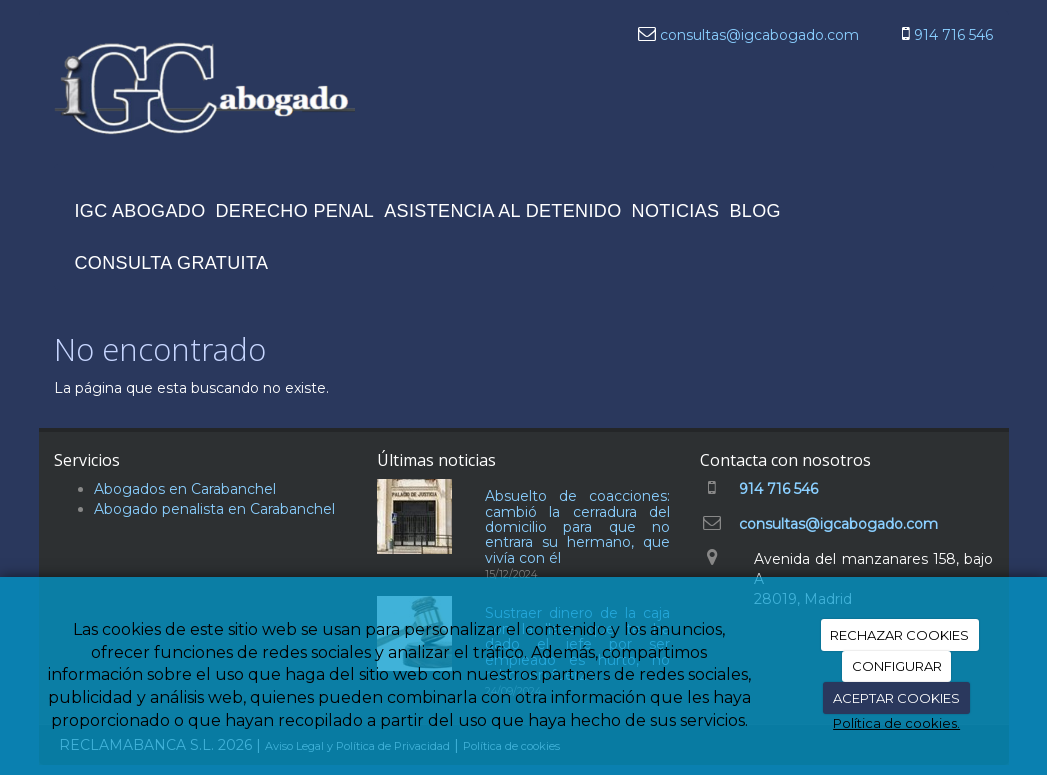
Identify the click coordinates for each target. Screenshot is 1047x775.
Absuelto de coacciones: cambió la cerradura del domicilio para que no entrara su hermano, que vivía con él (578, 527)
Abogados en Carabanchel (185, 489)
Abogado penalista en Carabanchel (214, 509)
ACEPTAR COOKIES (896, 698)
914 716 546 (953, 35)
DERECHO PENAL (295, 211)
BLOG (754, 211)
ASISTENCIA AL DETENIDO (502, 211)
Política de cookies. (896, 723)
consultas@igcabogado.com (759, 35)
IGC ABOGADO (140, 211)
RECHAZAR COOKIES (899, 635)
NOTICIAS (676, 211)
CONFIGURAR (897, 666)
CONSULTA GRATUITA (172, 263)
